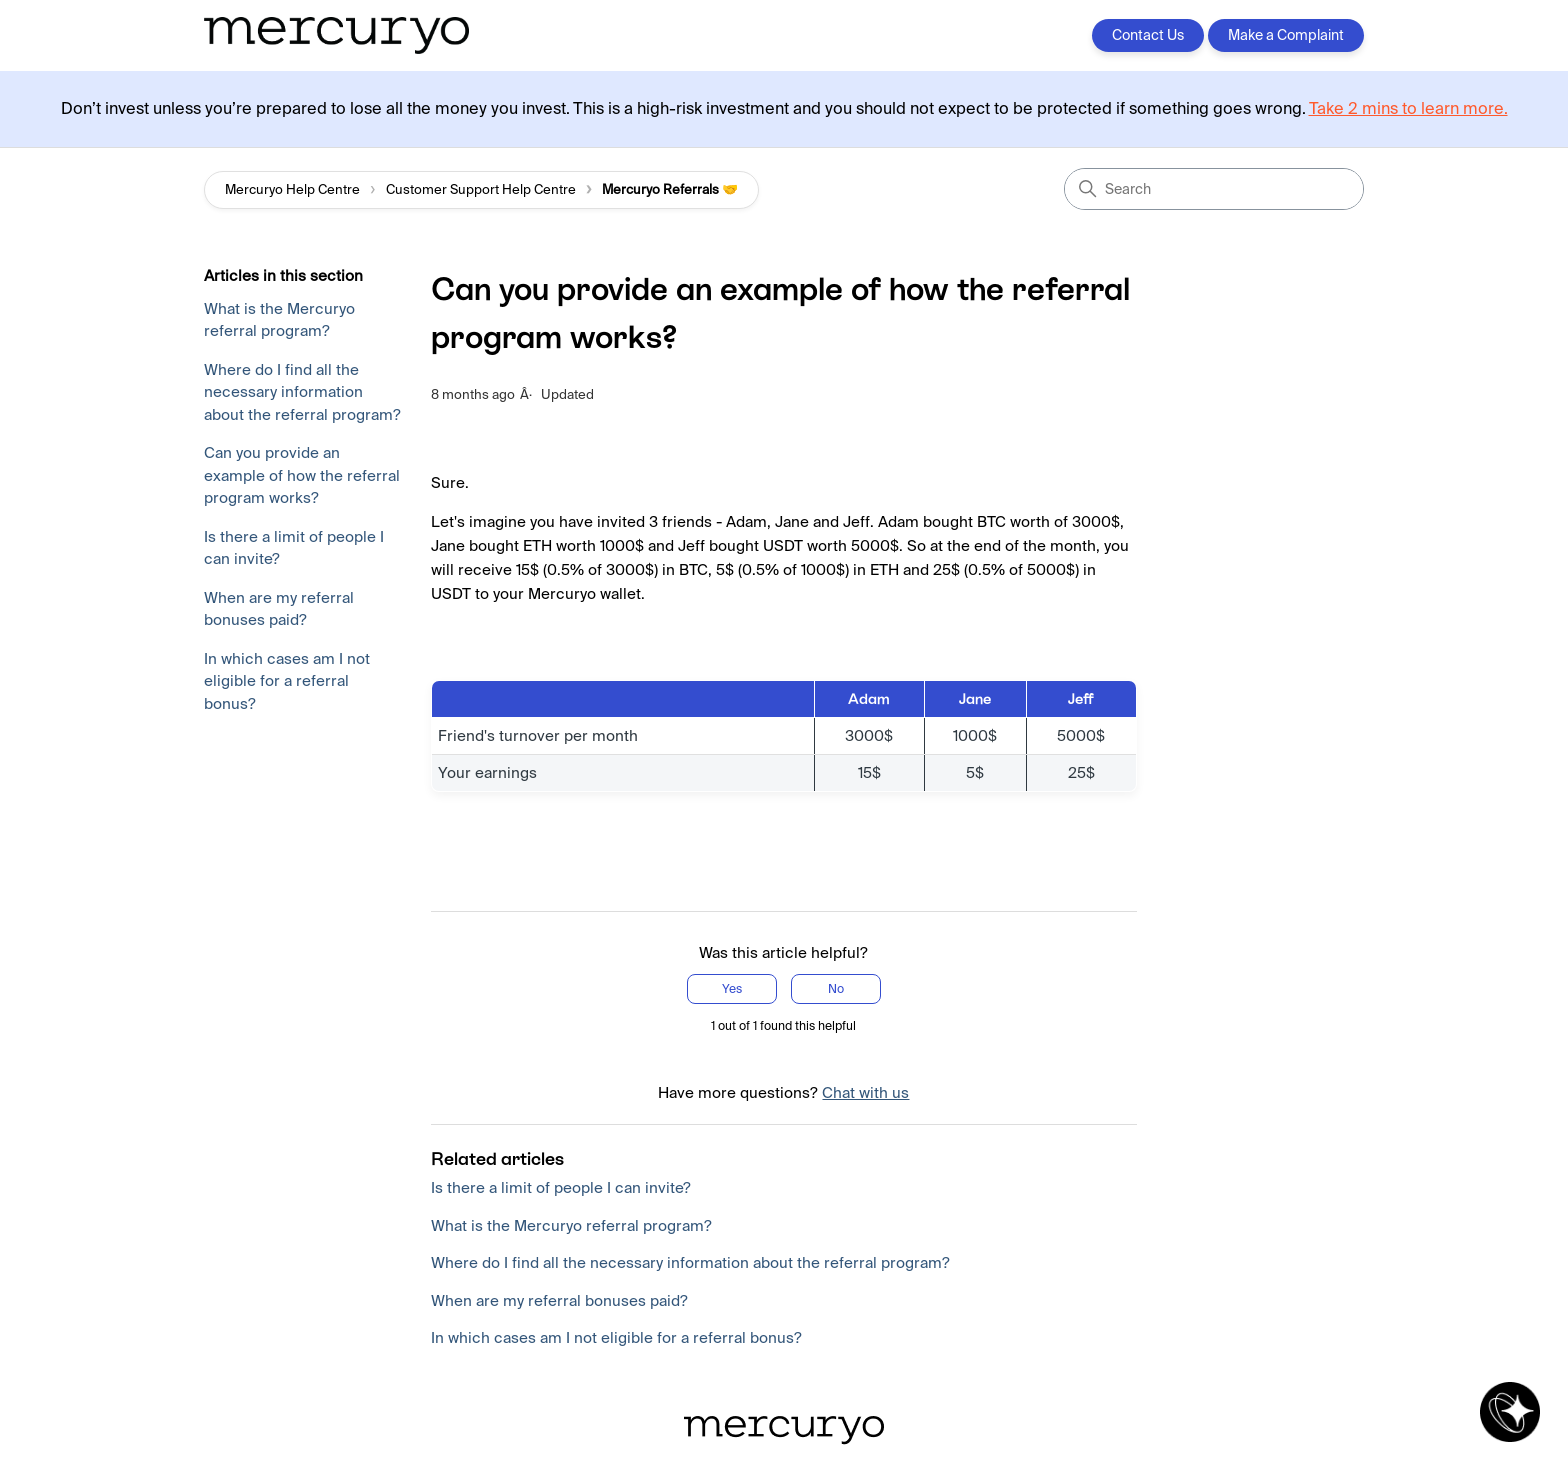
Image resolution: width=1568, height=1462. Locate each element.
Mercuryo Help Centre (292, 189)
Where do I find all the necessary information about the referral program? (302, 392)
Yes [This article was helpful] (732, 988)
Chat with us (865, 1092)
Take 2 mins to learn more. (1408, 108)
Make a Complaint (1286, 35)
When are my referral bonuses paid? (279, 609)
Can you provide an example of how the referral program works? (302, 475)
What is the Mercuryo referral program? (279, 320)
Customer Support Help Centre (481, 189)
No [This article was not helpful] (836, 988)
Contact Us (1148, 35)
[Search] (1214, 189)
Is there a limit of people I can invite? (294, 548)
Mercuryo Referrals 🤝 (670, 189)
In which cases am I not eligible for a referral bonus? (287, 681)
